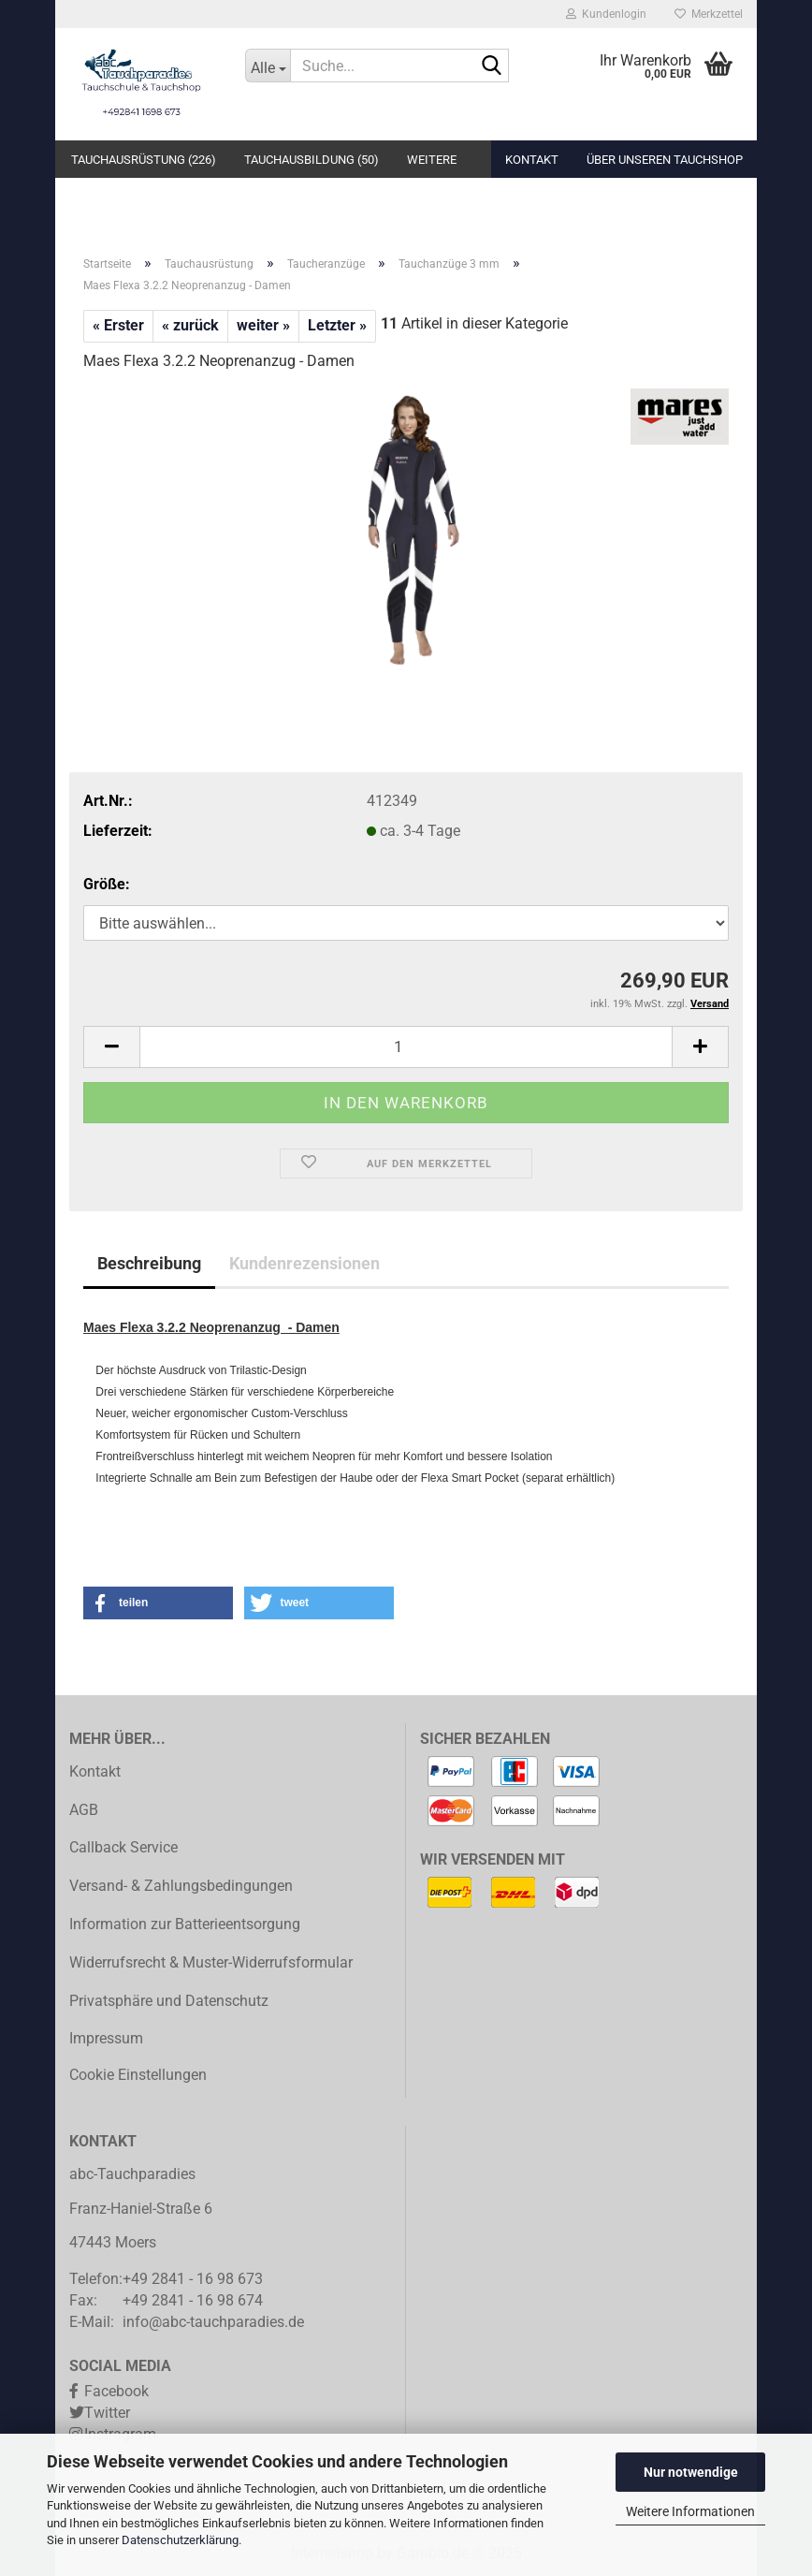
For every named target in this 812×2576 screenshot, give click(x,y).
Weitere (432, 160)
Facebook (116, 2391)
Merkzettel (708, 14)
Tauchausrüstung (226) (143, 160)
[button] (111, 1047)
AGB (83, 1810)
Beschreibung (149, 1263)
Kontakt (531, 160)
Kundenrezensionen (304, 1263)
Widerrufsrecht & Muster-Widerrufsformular (211, 1962)
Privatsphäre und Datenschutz (168, 2001)
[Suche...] (267, 65)
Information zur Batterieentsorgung (184, 1924)
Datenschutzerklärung (180, 2540)
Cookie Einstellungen (138, 2075)
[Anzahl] (406, 1047)
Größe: (106, 884)
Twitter (107, 2413)
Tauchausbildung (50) (311, 160)
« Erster (118, 325)
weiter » (263, 325)
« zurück (190, 325)
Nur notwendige (691, 2472)
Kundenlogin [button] (606, 14)
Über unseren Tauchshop (665, 160)
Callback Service (123, 1847)
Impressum (106, 2038)
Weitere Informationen (690, 2511)
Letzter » (337, 325)
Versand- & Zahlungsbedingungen (181, 1886)
